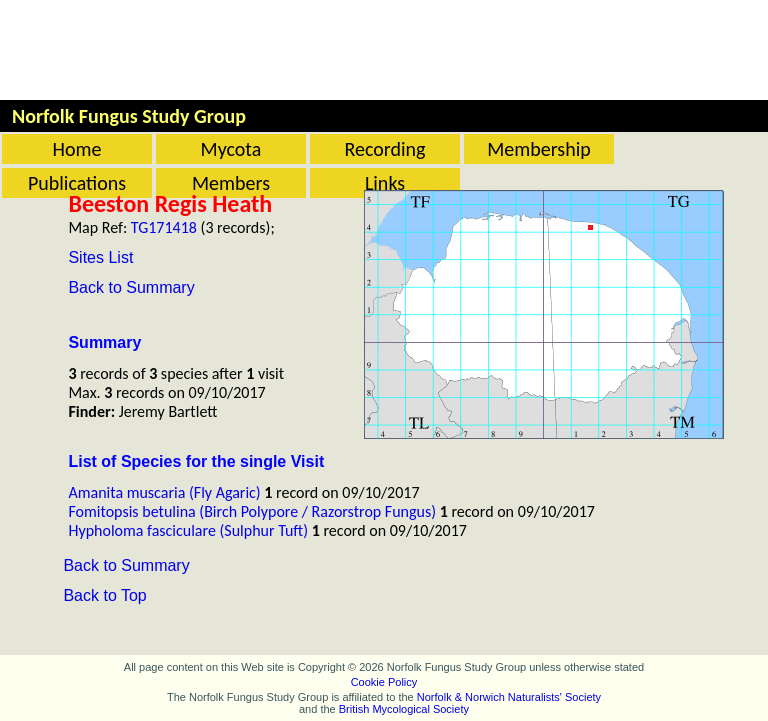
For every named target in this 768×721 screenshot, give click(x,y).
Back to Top (104, 595)
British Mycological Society (404, 709)
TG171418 (164, 227)
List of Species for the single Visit (196, 461)
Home (77, 149)
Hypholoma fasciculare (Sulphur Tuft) (188, 530)
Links (385, 183)
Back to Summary (131, 287)
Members (231, 183)
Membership (539, 149)
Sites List (100, 257)
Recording (384, 149)
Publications (77, 183)
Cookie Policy (384, 682)
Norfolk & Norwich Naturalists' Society (509, 697)
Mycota (231, 149)
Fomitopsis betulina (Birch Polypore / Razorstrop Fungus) (252, 511)
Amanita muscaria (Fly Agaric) (164, 492)
